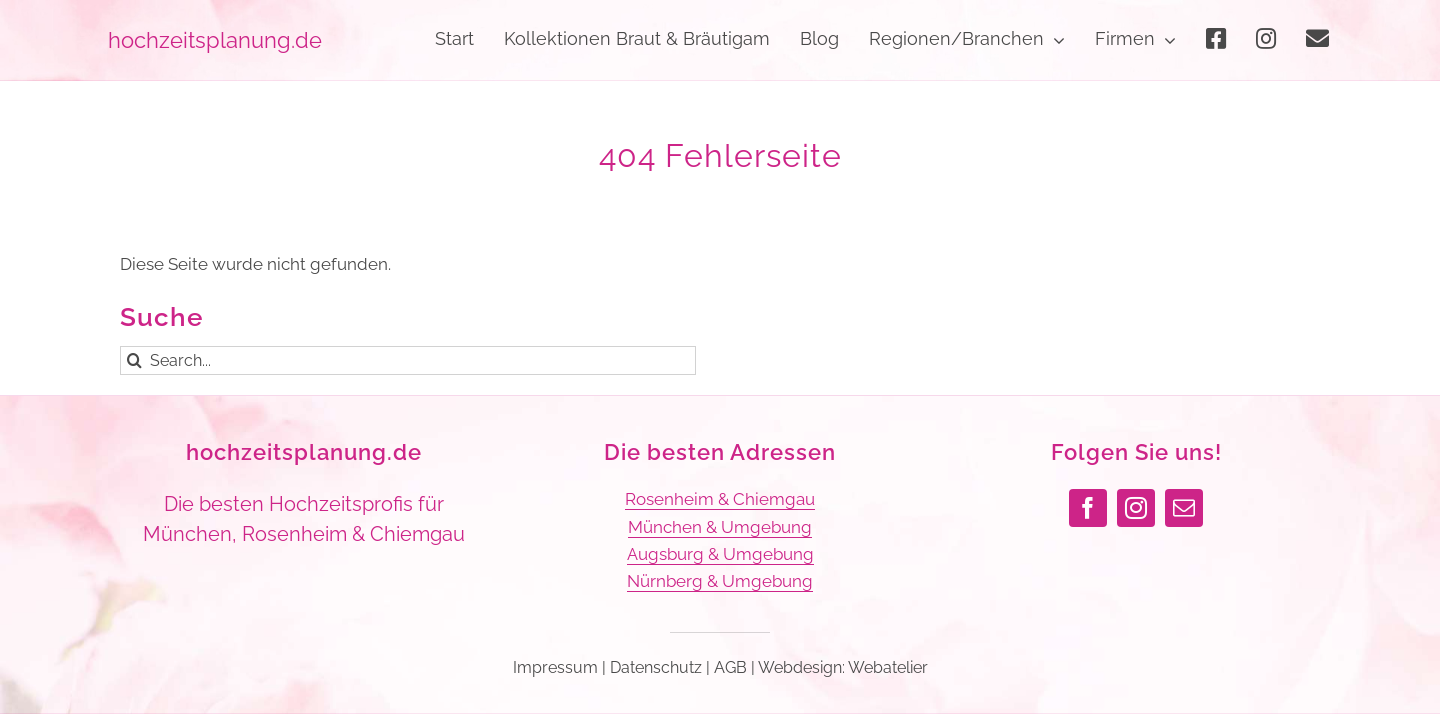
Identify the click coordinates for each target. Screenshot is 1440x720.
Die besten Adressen (720, 452)
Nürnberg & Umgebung (720, 581)
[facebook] (1088, 508)
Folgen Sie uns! (1136, 452)
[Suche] (134, 360)
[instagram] (1136, 508)
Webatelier (888, 667)
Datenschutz (656, 667)
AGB (730, 667)
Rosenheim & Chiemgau (720, 499)
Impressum (555, 667)
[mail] (1184, 508)
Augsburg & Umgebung (720, 554)
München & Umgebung (720, 527)
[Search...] (408, 360)
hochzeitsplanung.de (304, 452)
